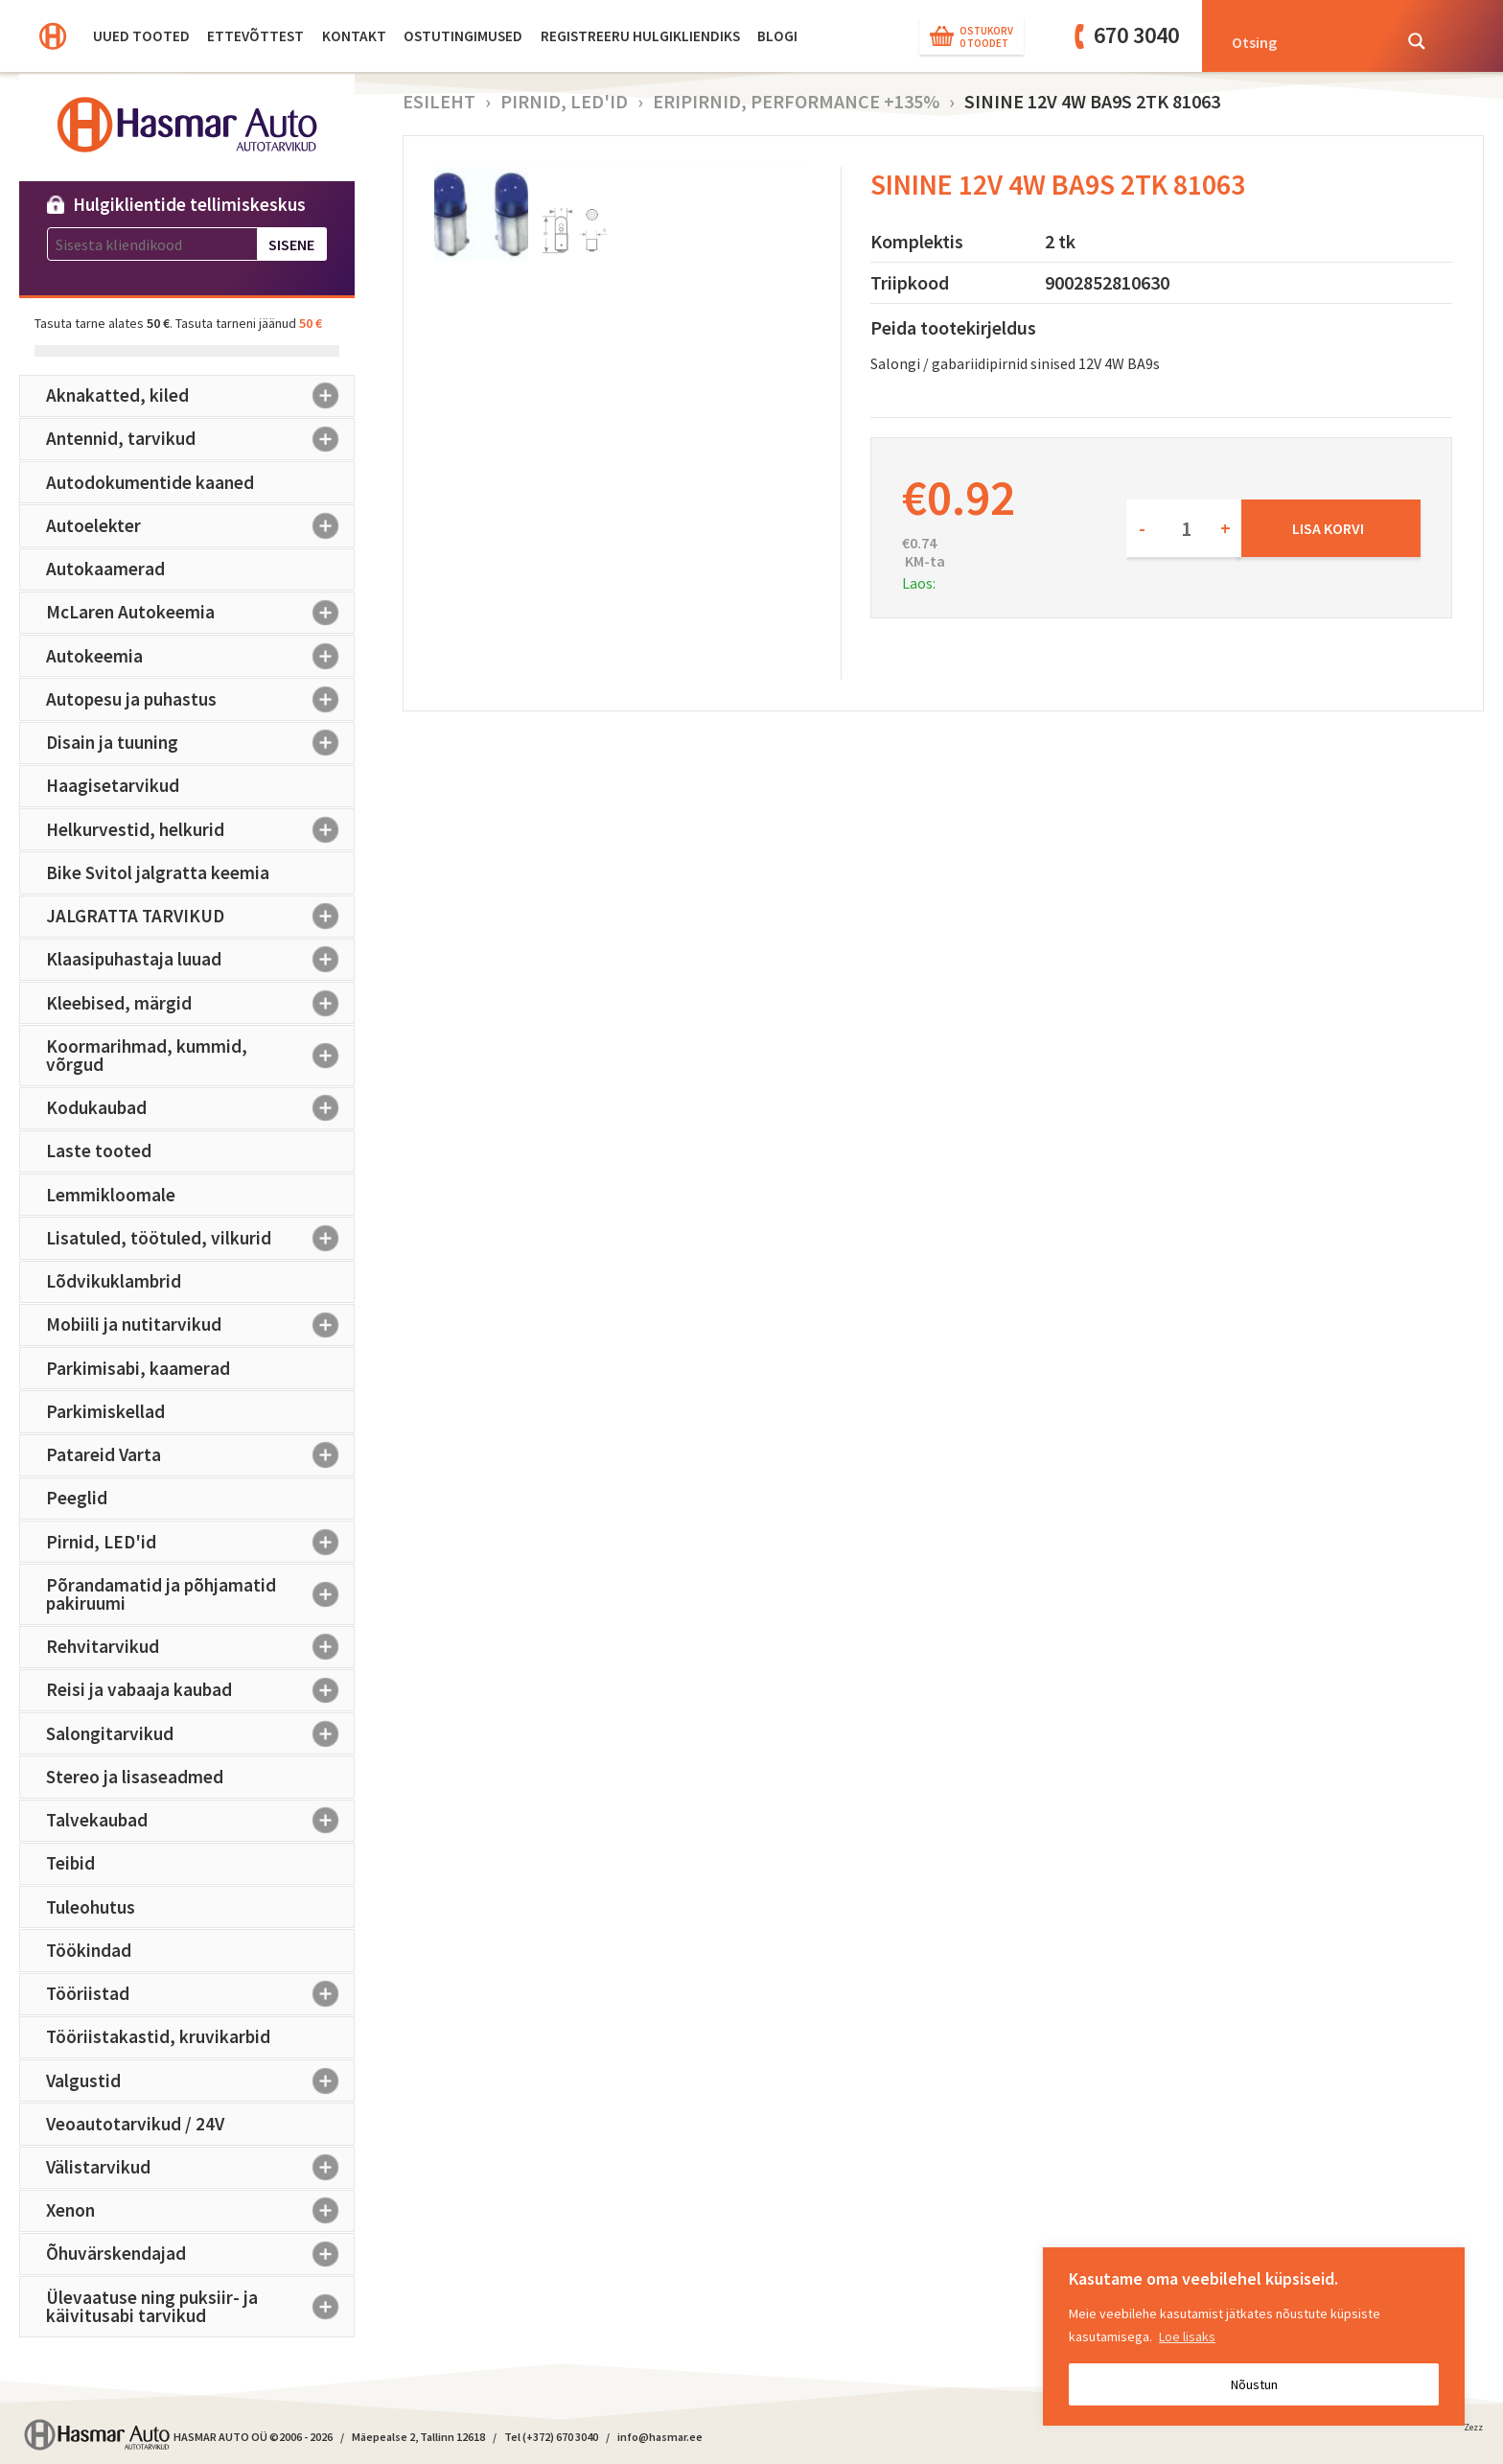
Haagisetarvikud (112, 785)
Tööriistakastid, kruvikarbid (158, 2036)
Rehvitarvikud (200, 1647)
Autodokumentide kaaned (150, 482)
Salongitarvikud (200, 1733)
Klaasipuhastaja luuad (200, 960)
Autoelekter (200, 525)
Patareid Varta (200, 1455)
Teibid (70, 1862)
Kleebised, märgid (200, 1003)
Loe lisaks (1187, 2336)
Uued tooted (141, 36)
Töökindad (88, 1950)
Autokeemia (200, 656)
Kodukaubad (200, 1108)
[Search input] (1305, 41)
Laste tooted (98, 1150)
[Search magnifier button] (1416, 41)
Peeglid (76, 1497)
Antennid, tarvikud (200, 439)
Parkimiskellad (105, 1411)
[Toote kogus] (1183, 528)
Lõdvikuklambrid (113, 1280)
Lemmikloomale (110, 1194)
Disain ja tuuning (200, 743)
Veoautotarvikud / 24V (135, 2123)
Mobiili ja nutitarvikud (200, 1325)
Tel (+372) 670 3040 (551, 2436)
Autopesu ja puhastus (200, 699)
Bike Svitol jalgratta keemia (157, 872)
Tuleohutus (90, 1906)
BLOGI (777, 36)
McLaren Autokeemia (200, 613)
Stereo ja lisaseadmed (134, 1776)
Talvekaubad (200, 1821)
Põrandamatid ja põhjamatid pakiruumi (200, 1594)
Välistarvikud (200, 2168)
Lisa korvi (1328, 528)
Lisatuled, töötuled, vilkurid (200, 1238)
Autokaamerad (105, 568)
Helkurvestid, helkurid (200, 829)
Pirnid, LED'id (200, 1542)
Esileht (439, 101)
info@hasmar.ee (660, 2436)
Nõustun (1254, 2384)
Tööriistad (200, 1994)
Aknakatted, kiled (200, 396)
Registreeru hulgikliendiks (640, 36)
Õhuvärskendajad (200, 2254)
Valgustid (200, 2080)
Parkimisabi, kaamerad (138, 1368)
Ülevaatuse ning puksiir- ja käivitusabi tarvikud (200, 2306)
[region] (1254, 2336)
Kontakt (354, 36)
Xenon (200, 2211)
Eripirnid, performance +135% (796, 101)
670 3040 (1136, 35)
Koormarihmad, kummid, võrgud (200, 1055)
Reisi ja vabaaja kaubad (200, 1690)
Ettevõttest (255, 36)
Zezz (1473, 2430)
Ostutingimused (463, 36)
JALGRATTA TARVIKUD (200, 916)
